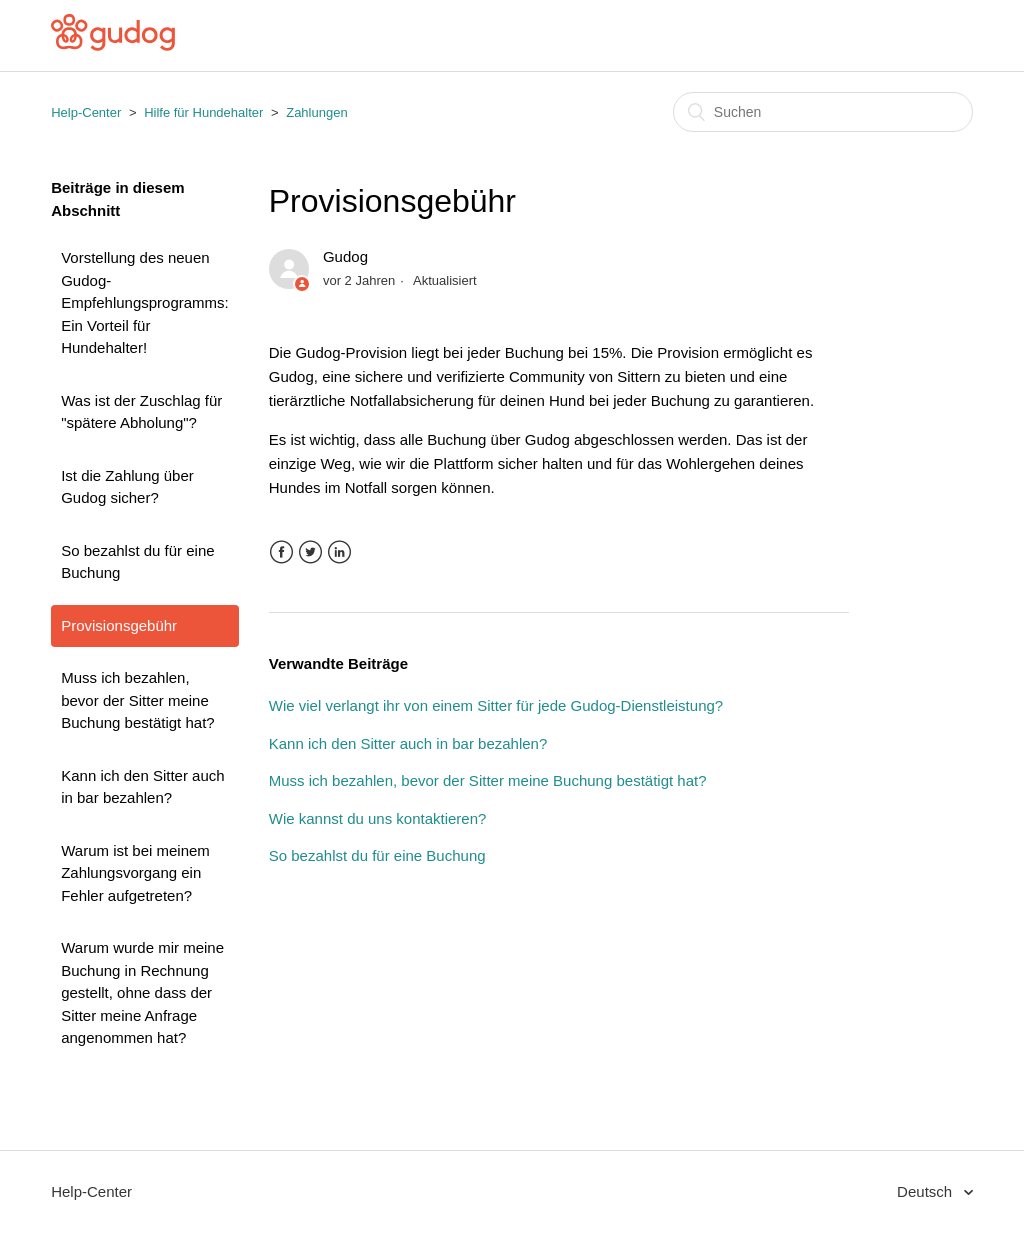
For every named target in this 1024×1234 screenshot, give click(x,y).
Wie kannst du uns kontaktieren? (378, 818)
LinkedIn (339, 552)
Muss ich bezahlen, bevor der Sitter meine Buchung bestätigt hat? (137, 700)
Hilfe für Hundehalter (203, 112)
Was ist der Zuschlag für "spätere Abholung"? (141, 412)
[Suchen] (823, 112)
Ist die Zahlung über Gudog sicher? (127, 487)
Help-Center (86, 112)
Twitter (310, 552)
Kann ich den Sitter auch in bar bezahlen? (142, 787)
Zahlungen (316, 112)
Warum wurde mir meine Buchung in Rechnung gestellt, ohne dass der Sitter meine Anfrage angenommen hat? (142, 992)
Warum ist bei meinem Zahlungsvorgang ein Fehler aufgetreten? (135, 873)
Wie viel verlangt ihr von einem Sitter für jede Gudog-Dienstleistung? (496, 705)
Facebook (281, 552)
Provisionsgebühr (119, 625)
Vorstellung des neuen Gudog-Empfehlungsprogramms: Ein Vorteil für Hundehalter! (145, 302)
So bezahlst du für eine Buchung (137, 562)
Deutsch (926, 1191)
